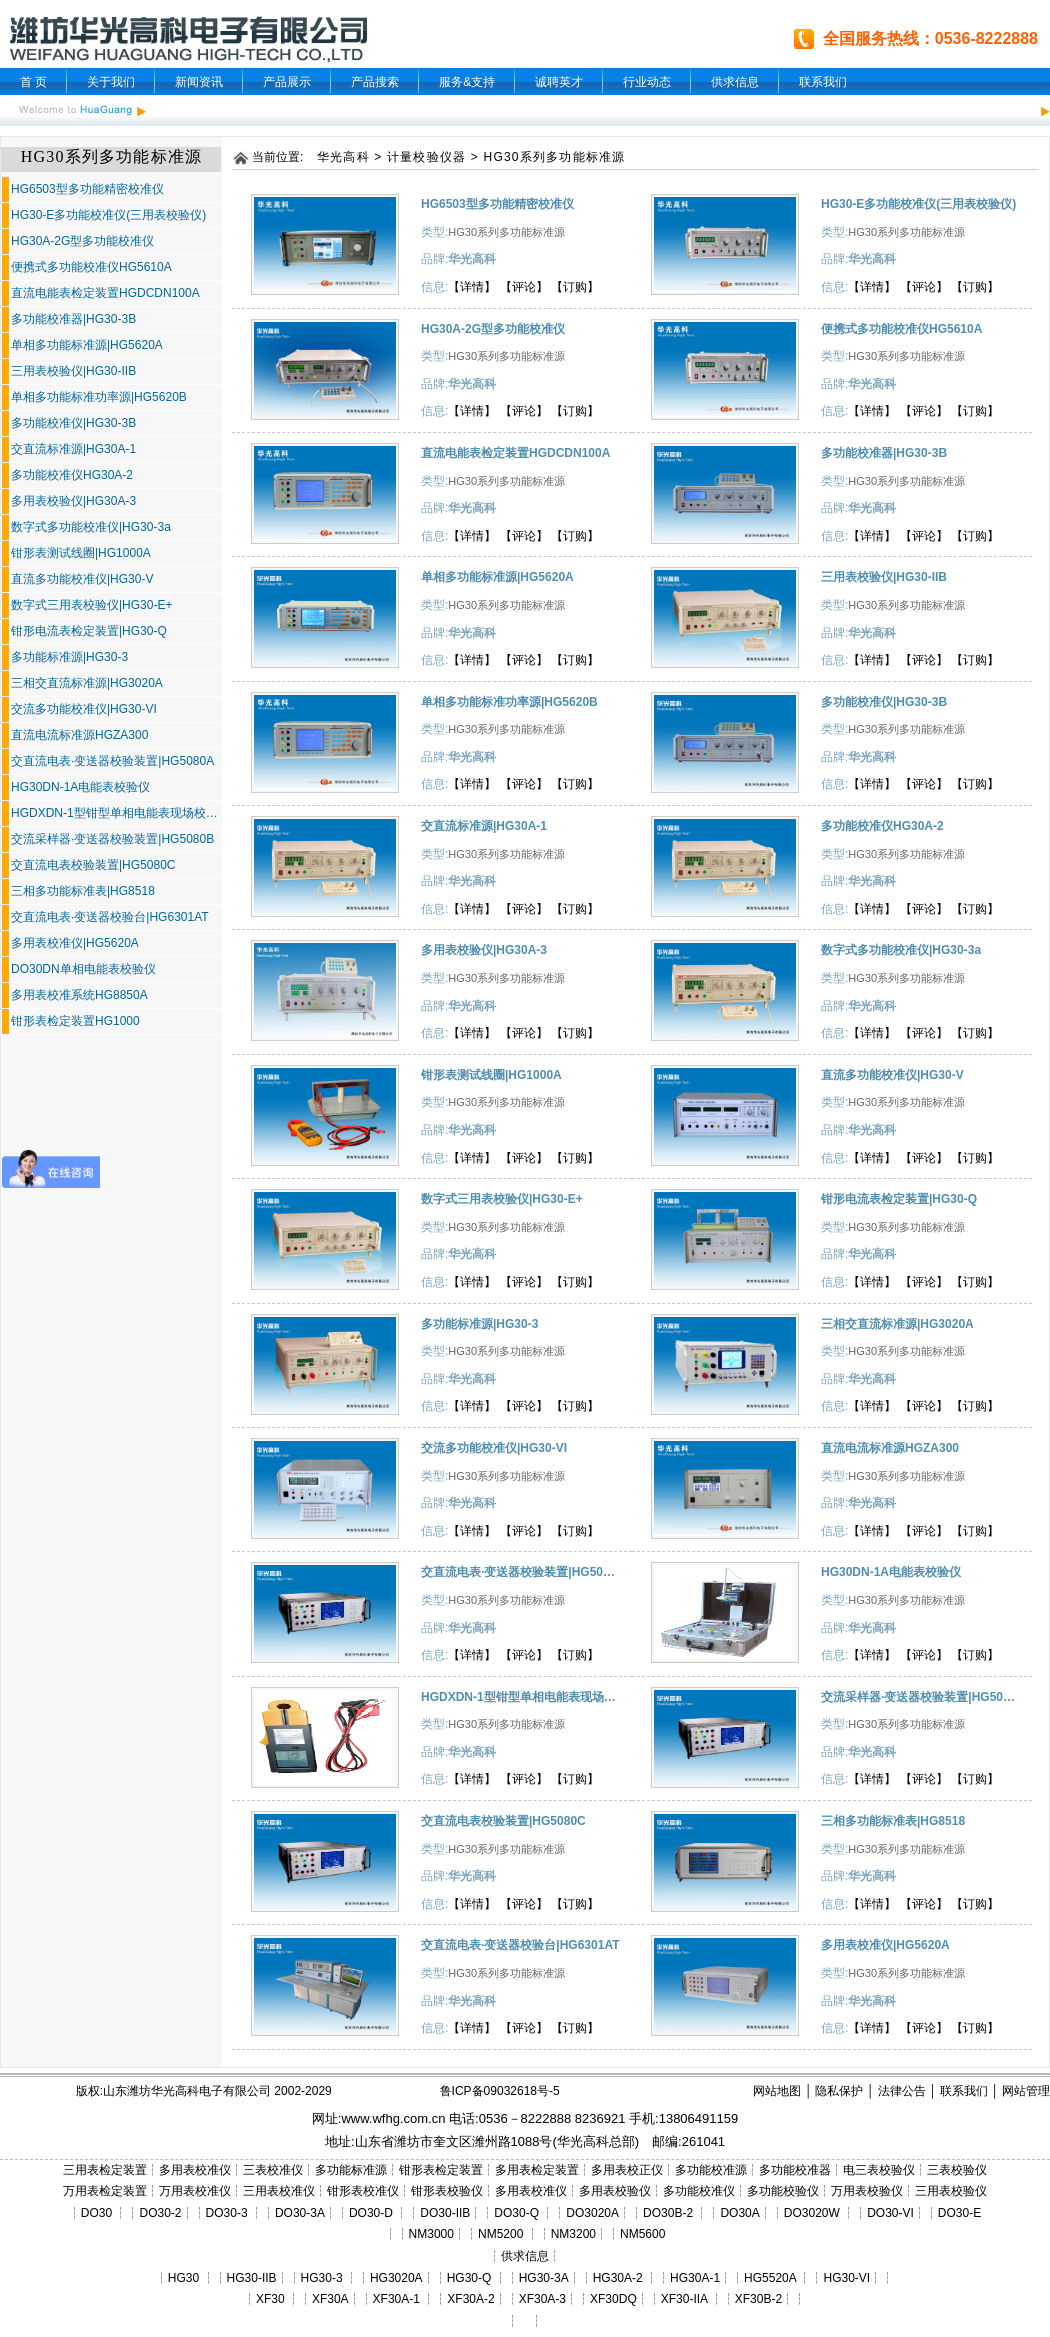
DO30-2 (161, 2213)
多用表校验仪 (615, 2191)
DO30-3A (300, 2213)
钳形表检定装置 (441, 2170)
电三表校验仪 (879, 2170)
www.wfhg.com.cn (393, 2118)
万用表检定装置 (105, 2191)
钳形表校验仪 (447, 2191)
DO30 (96, 2213)
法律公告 (902, 2091)
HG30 (183, 2278)
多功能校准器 (795, 2170)
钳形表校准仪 (363, 2191)
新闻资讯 (199, 82)
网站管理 (1026, 2091)
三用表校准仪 (279, 2191)
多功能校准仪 (699, 2191)
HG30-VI (846, 2278)
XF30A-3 (542, 2299)
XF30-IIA (684, 2299)
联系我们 (823, 82)
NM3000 (431, 2234)
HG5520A (770, 2278)
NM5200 (500, 2234)
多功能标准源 (351, 2170)
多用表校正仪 (627, 2170)
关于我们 (111, 82)
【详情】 (472, 287)
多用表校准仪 (195, 2170)
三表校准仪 (273, 2170)
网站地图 (777, 2091)
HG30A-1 (695, 2278)
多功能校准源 (711, 2170)
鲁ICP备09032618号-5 (500, 2091)
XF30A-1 (396, 2299)
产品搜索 (375, 82)
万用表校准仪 (195, 2191)
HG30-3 (322, 2278)
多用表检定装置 (537, 2170)
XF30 (270, 2299)
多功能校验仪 (783, 2191)
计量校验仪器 (426, 157)
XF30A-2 (470, 2299)
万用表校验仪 (867, 2191)
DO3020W (812, 2213)
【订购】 (575, 287)
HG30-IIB (252, 2278)
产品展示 (287, 82)
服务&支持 (467, 82)
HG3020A (396, 2278)
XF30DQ (613, 2299)
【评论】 (524, 287)
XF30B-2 (758, 2299)
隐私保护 (839, 2091)
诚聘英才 (559, 82)
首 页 (33, 82)
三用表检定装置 (105, 2170)
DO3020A (592, 2213)
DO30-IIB (445, 2213)
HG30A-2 (618, 2278)
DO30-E (959, 2213)
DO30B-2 (668, 2213)
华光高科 (343, 157)
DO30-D (371, 2213)
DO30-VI (890, 2213)
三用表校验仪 (951, 2191)
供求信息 (735, 82)
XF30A (330, 2299)
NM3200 (573, 2234)
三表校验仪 (957, 2170)
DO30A (739, 2213)
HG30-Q (469, 2278)
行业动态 (647, 82)
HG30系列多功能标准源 (555, 157)
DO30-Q (516, 2213)
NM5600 (642, 2234)
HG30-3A (544, 2278)
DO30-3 (227, 2213)
